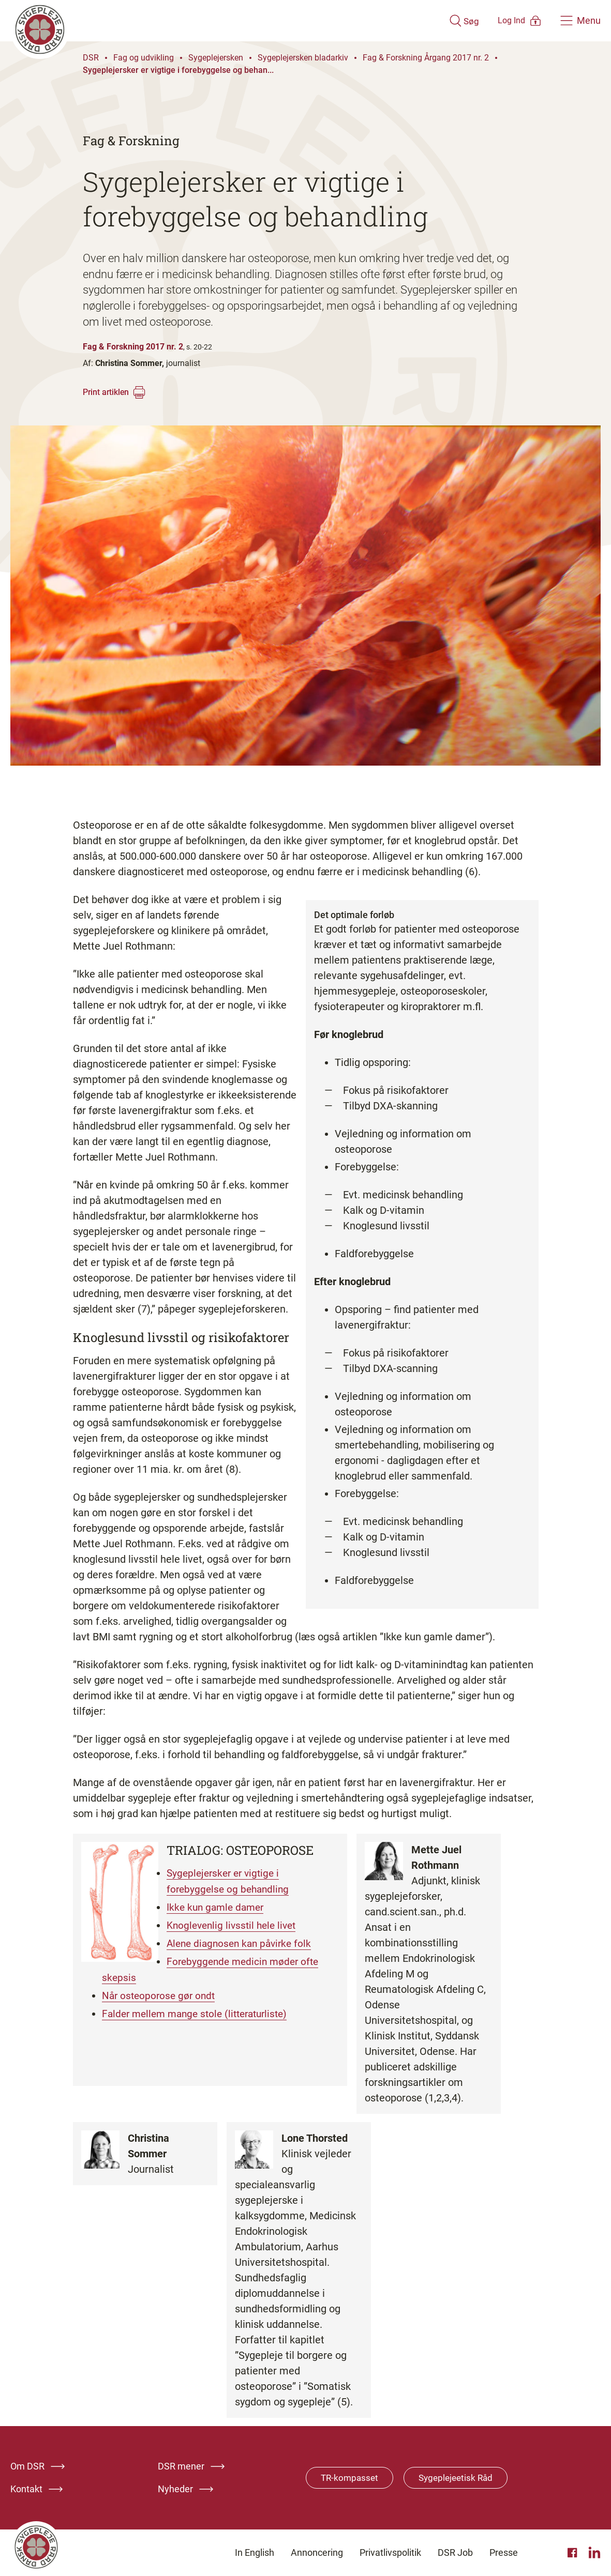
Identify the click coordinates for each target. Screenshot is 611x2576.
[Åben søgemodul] (434, 20)
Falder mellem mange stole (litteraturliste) (200, 2009)
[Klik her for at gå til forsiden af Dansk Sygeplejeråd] (214, 20)
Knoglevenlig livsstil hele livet (238, 1923)
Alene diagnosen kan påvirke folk (245, 1941)
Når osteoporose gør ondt (160, 1992)
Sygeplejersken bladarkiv (303, 58)
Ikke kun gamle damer (221, 1906)
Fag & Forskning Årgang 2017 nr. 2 (426, 58)
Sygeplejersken (215, 58)
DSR (91, 58)
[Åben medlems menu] (505, 20)
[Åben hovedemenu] (580, 20)
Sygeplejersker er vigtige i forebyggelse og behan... (178, 70)
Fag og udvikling (143, 58)
